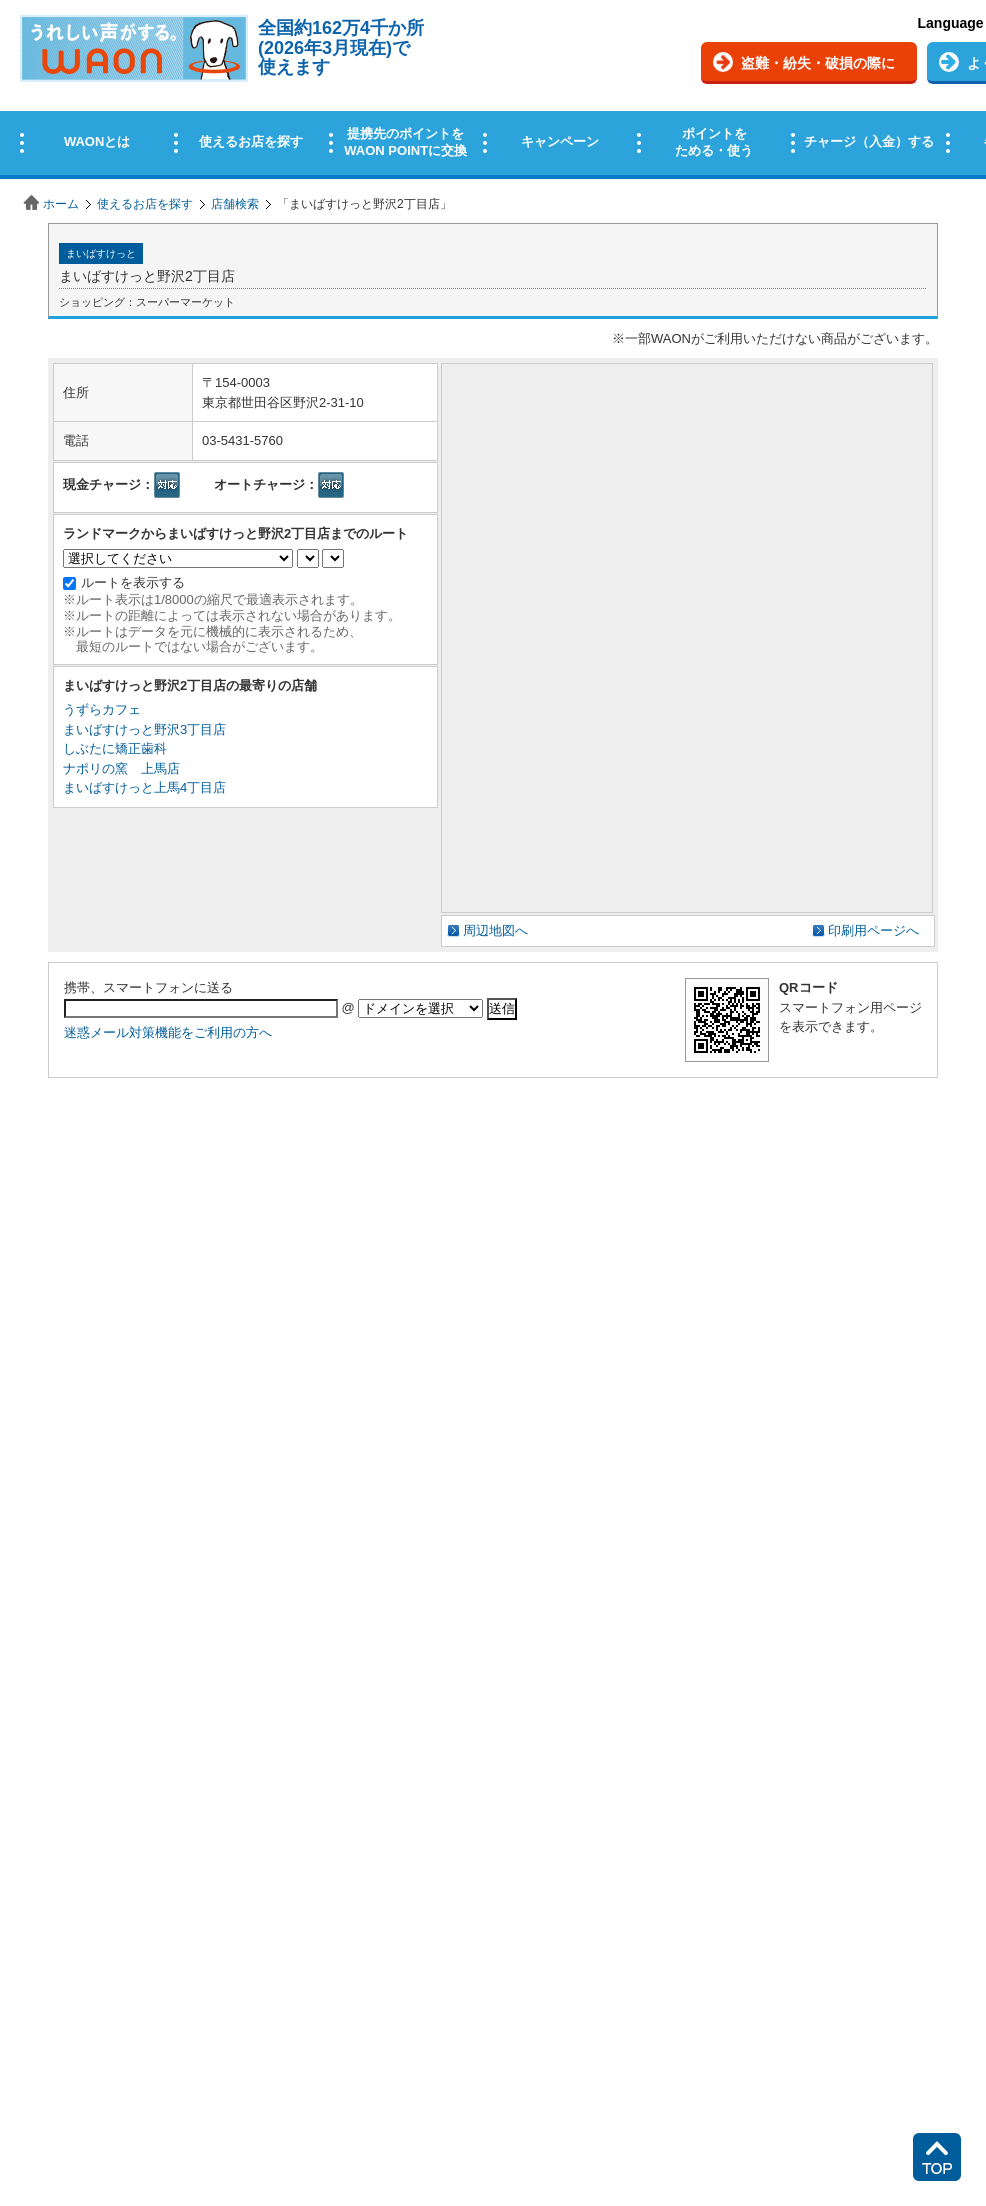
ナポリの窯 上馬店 (121, 768)
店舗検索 (235, 204)
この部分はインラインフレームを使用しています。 (493, 92)
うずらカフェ (102, 709)
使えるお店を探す (145, 204)
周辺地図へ (495, 930)
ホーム (61, 204)
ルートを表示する (133, 582)
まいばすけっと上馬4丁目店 (144, 787)
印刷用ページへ (873, 930)
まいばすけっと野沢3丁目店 (144, 729)
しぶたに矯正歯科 (115, 748)
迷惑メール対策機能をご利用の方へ (168, 1032)
